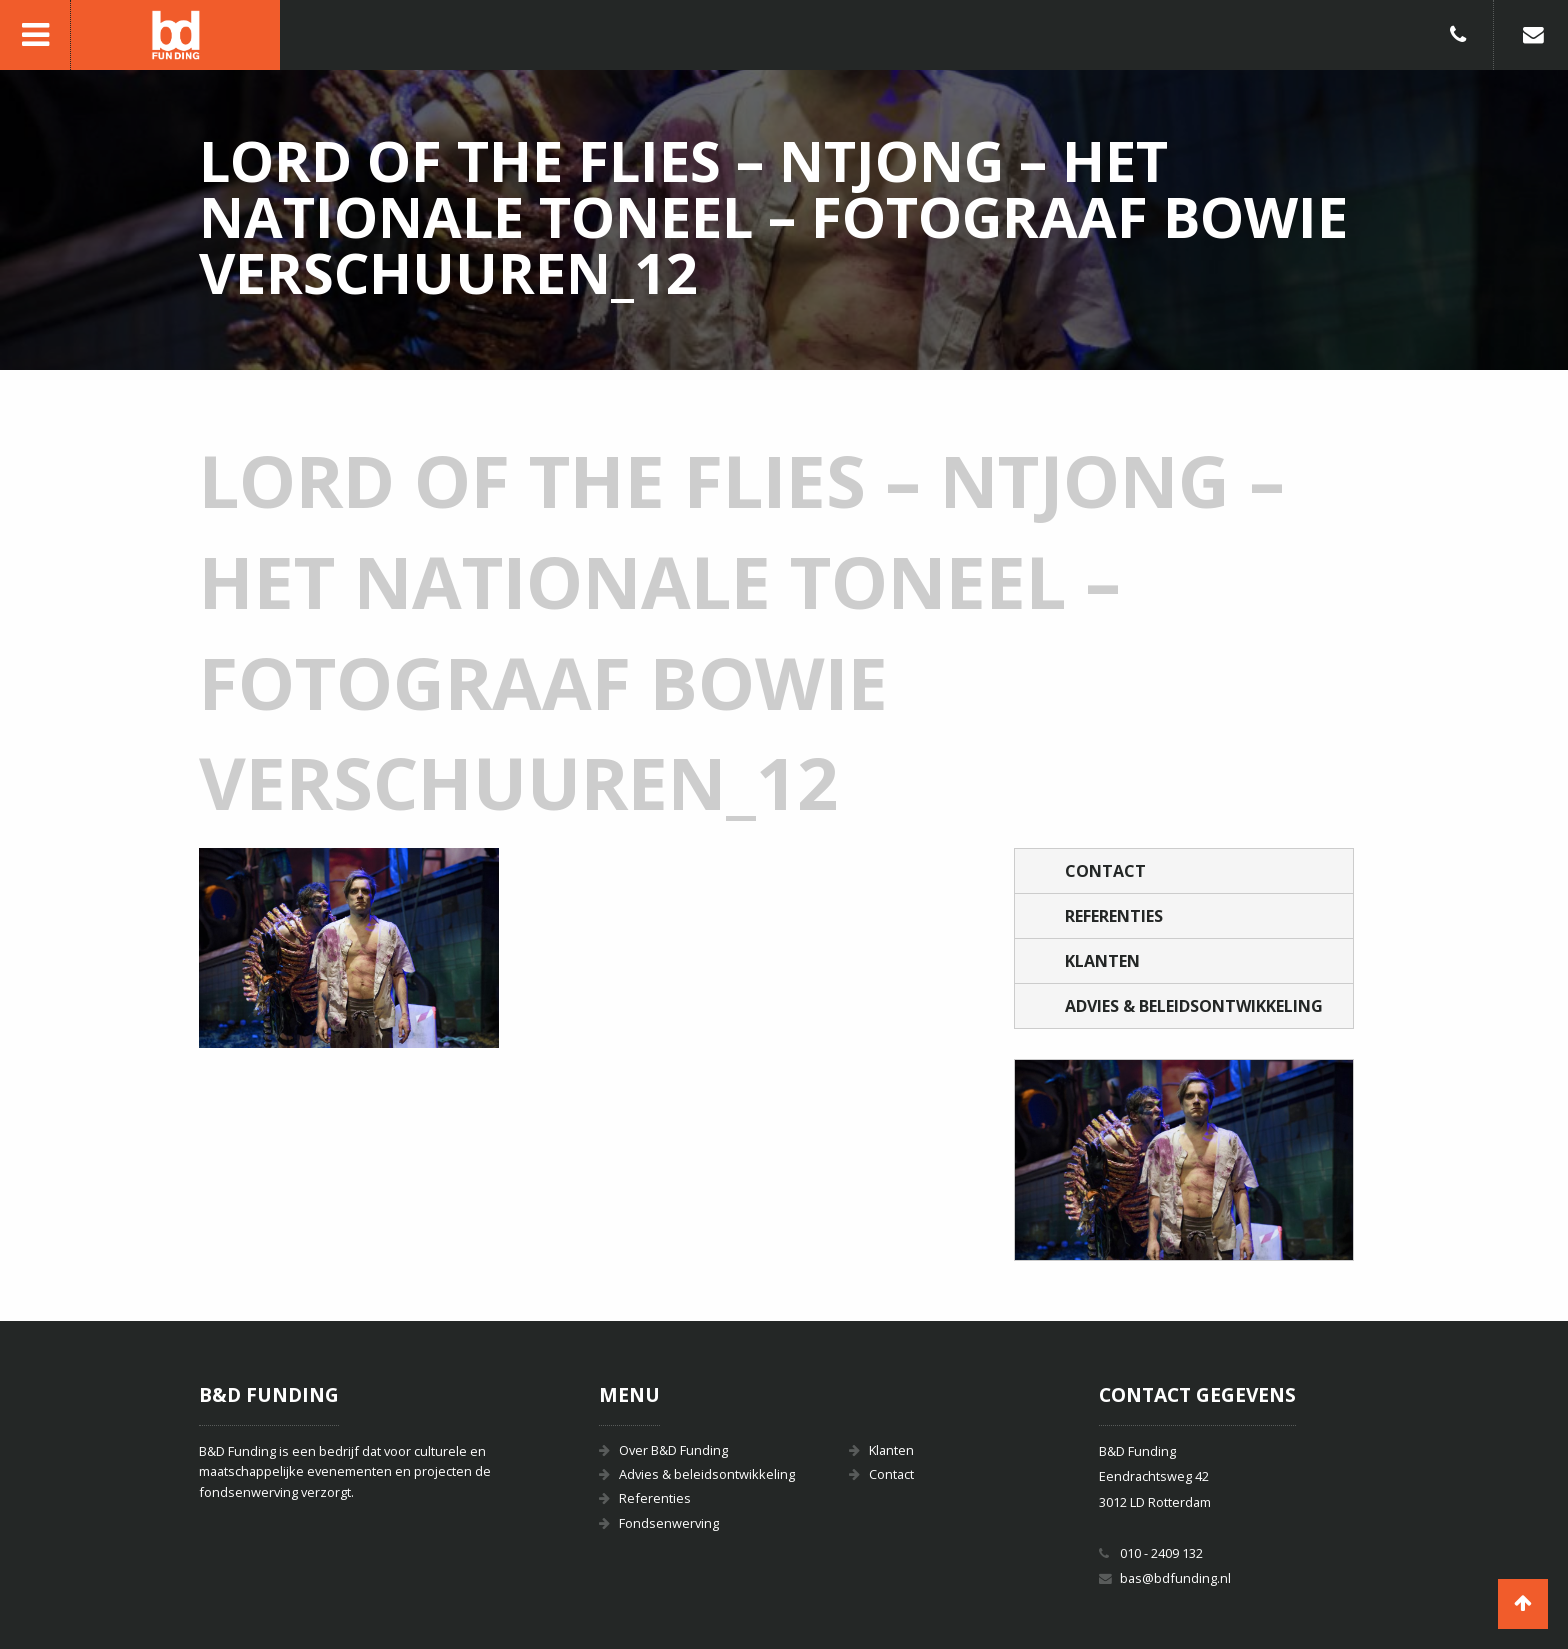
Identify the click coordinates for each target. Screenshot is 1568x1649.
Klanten (1102, 961)
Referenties (1114, 916)
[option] (1184, 1160)
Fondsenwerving (669, 1523)
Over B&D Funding (673, 1450)
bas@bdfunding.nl (1175, 1578)
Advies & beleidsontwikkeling (1194, 1006)
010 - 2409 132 (1161, 1553)
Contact (1105, 871)
